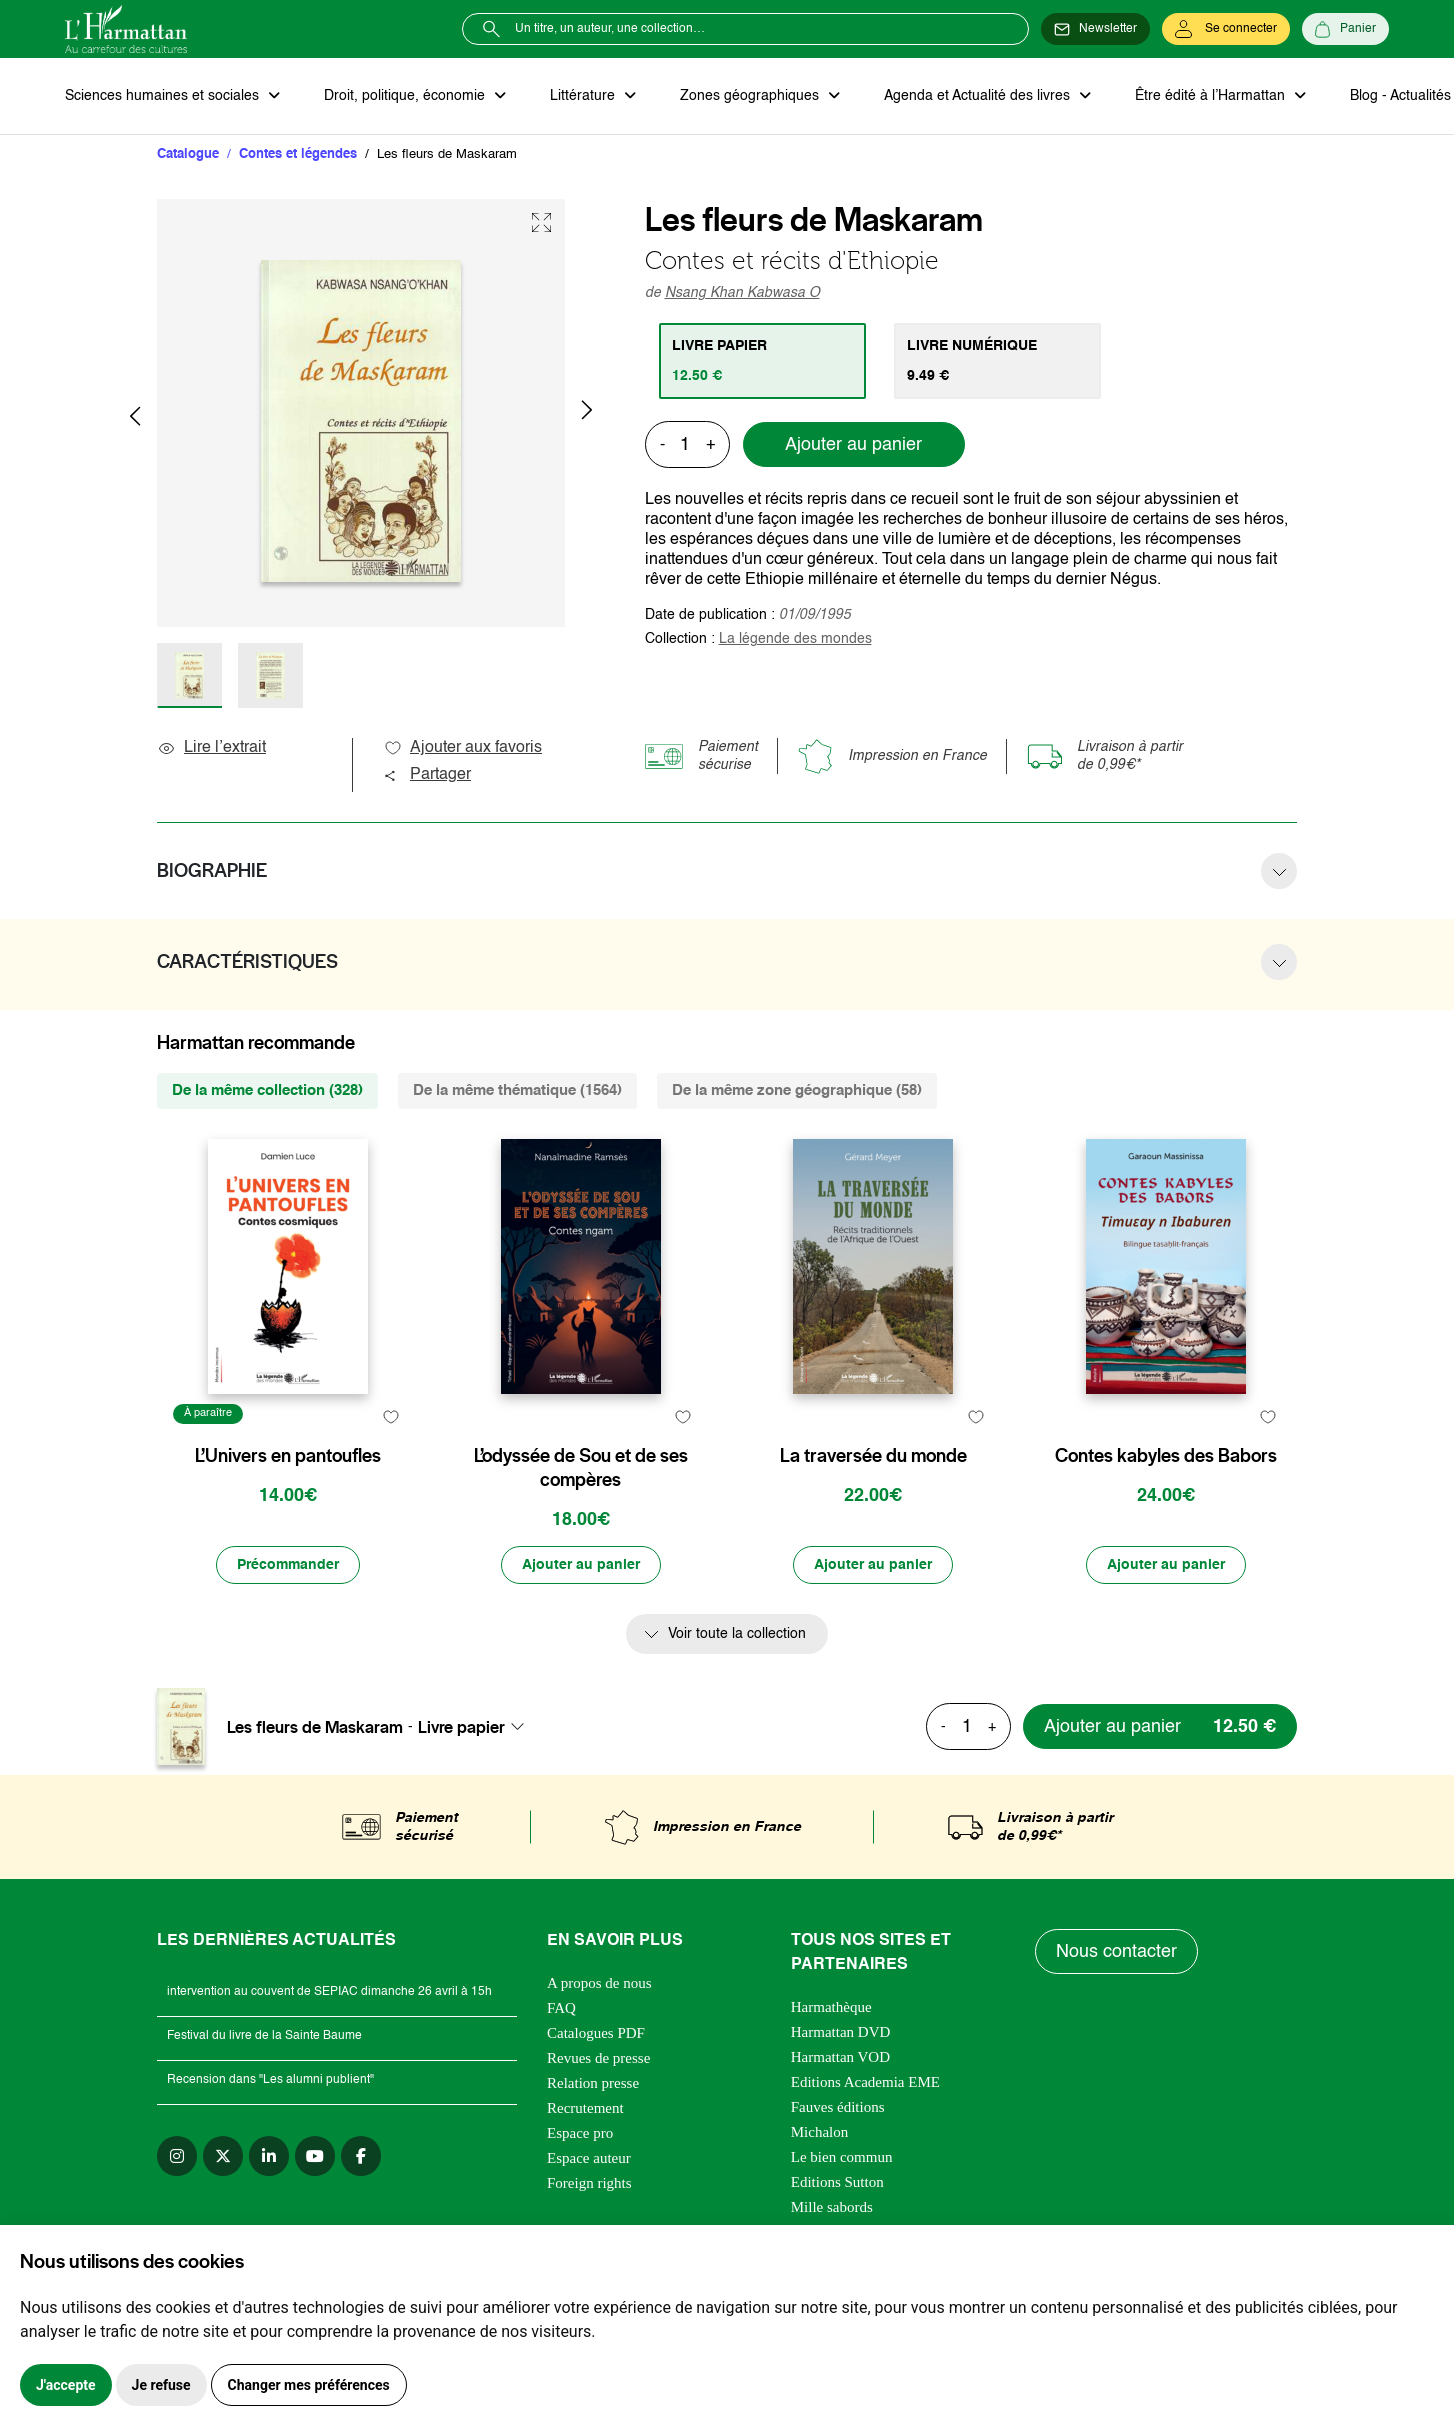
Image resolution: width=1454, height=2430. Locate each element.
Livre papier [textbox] (461, 1727)
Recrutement (585, 2108)
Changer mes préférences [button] (309, 2385)
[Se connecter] (1226, 29)
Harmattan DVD (841, 2032)
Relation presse (593, 2083)
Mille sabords (832, 2207)
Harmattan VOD (840, 2057)
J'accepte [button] (66, 2385)
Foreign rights (589, 2183)
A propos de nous (599, 1983)
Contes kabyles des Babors (1166, 1456)
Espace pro (580, 2133)
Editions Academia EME (865, 2082)
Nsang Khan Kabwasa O (742, 293)
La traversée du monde (873, 1456)
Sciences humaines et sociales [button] (164, 96)
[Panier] (1345, 29)
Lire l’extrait (211, 748)
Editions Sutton (837, 2182)
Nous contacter (1116, 1952)
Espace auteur (589, 2158)
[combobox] (477, 1727)
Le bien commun (842, 2157)
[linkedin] (269, 2156)
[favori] (390, 1416)
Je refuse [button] (161, 2385)
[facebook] (361, 2156)
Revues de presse (598, 2058)
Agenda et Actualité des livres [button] (979, 96)
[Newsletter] (1095, 29)
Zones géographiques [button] (751, 96)
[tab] (762, 361)
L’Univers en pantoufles (288, 1456)
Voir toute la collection (737, 1634)
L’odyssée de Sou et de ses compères (581, 1468)
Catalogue (188, 154)
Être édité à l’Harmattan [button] (1212, 96)
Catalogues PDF (596, 2033)
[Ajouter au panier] (581, 1565)
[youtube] (315, 2156)
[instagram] (177, 2156)
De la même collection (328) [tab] (267, 1090)
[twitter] (223, 2156)
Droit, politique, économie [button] (406, 96)
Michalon (820, 2132)
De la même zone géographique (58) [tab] (797, 1090)
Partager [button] (427, 775)
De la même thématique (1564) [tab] (517, 1090)
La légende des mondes (795, 639)
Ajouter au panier (853, 445)
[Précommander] (288, 1565)
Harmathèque (831, 2007)
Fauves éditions (838, 2107)
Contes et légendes (298, 154)
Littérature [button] (584, 96)
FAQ (561, 2008)
